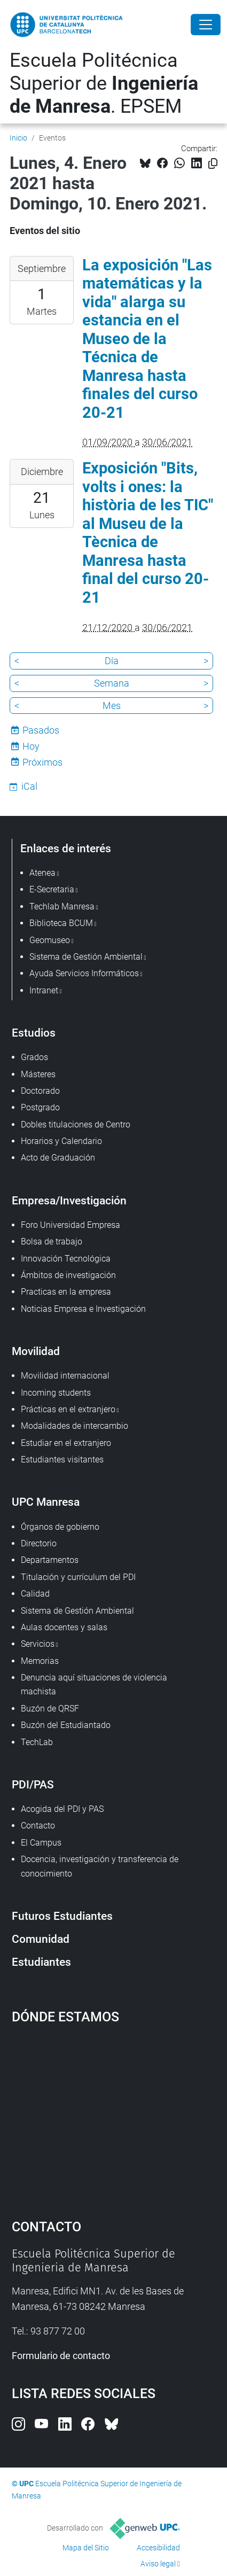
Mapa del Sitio (85, 2547)
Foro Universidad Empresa (70, 1225)
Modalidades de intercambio (74, 1426)
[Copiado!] (212, 164)
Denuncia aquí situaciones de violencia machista (94, 1684)
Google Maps (114, 2116)
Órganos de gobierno (60, 1527)
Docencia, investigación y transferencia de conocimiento (99, 1866)
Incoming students (56, 1393)
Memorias (40, 1661)
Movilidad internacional (65, 1376)
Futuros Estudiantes (62, 1916)
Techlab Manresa (62, 906)
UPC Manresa (46, 1501)
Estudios (34, 1032)
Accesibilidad (158, 2547)
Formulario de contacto (61, 2355)
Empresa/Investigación (69, 1200)
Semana (111, 683)
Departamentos (50, 1560)
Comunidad (40, 1938)
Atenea (42, 873)
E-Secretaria (51, 889)
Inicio (18, 138)
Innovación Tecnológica (66, 1259)
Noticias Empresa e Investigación (83, 1309)
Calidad (35, 1594)
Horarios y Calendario (61, 1141)
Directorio (39, 1543)
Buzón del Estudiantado (66, 1725)
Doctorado (40, 1091)
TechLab (37, 1742)
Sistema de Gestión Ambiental (77, 1611)
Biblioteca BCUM (61, 923)
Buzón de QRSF (50, 1708)
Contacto (38, 1825)
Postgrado (40, 1107)
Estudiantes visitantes (62, 1459)
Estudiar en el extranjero (66, 1443)
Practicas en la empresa (66, 1292)
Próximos (42, 762)
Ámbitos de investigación (68, 1275)
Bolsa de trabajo (51, 1241)
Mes (112, 705)
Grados (34, 1057)
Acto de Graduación (58, 1158)
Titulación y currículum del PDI (78, 1577)
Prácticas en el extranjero (68, 1409)
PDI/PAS (33, 1784)
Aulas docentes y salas (64, 1627)
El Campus (41, 1843)
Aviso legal (158, 2563)
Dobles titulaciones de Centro (75, 1124)
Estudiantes (41, 1961)
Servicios (37, 1644)
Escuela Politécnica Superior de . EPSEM (104, 83)
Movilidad (36, 1351)
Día (112, 660)
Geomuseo (49, 940)
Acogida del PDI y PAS (62, 1809)
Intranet (43, 990)
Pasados (40, 730)
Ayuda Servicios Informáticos (84, 973)
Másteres (38, 1074)
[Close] (206, 24)
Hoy (31, 746)
